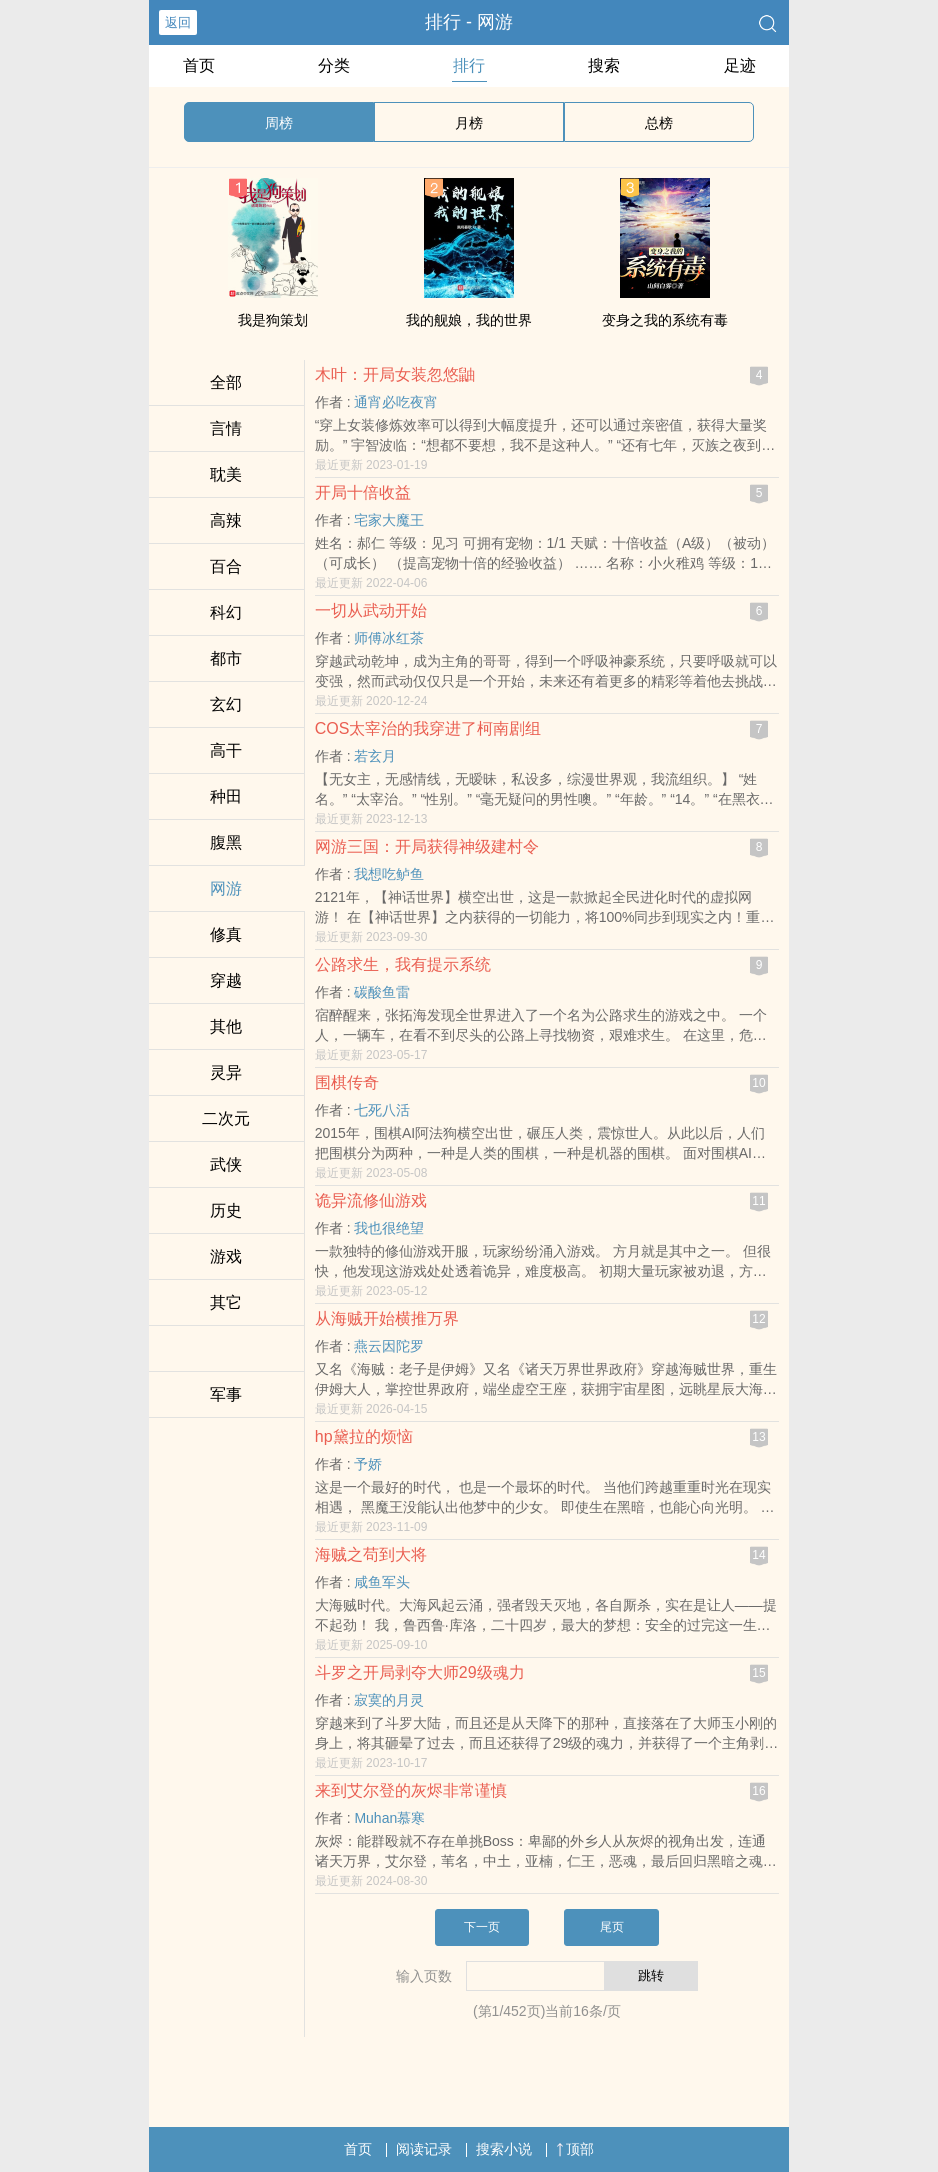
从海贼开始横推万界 (387, 1318)
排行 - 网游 (469, 22)
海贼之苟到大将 (371, 1554)
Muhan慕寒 (389, 1818)
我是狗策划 (273, 320)
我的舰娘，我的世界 (469, 320)
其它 (226, 1302)
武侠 (226, 1164)
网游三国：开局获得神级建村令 (427, 846)
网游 (226, 888)
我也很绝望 (389, 1228)
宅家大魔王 (389, 520)
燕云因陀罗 (389, 1346)
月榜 (469, 123)
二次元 (226, 1118)
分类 (334, 65)
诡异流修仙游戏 (371, 1200)
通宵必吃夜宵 (396, 402)
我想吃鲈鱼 (389, 874)
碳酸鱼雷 (382, 992)
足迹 (740, 65)
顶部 (575, 2149)
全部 (226, 382)
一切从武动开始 (371, 610)
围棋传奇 (347, 1082)
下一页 (482, 1927)
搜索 (604, 65)
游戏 (226, 1256)
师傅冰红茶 (389, 638)
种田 (226, 796)
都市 (226, 658)
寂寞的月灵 (389, 1700)
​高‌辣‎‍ (226, 520)
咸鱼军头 (382, 1582)
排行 (469, 65)
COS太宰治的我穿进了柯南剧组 (428, 728)
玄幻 (226, 704)
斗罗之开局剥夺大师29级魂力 (420, 1672)
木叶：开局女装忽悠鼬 (395, 374)
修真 (226, 934)
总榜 (659, 123)
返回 (178, 22)
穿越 (226, 980)
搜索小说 (504, 2149)
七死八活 (382, 1110)
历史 (226, 1210)
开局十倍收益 (363, 492)
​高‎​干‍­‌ (226, 750)
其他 (226, 1026)
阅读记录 (424, 2149)
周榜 (279, 123)
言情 (226, 428)
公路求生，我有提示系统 (403, 964)
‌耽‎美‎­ (226, 474)
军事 (226, 1394)
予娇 (368, 1464)
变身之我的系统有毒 (665, 320)
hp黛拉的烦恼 (364, 1436)
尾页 (612, 1927)
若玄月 (375, 756)
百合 (226, 566)
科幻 (226, 612)
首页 (199, 65)
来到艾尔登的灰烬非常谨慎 (411, 1790)
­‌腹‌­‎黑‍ (226, 842)
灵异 (226, 1072)
